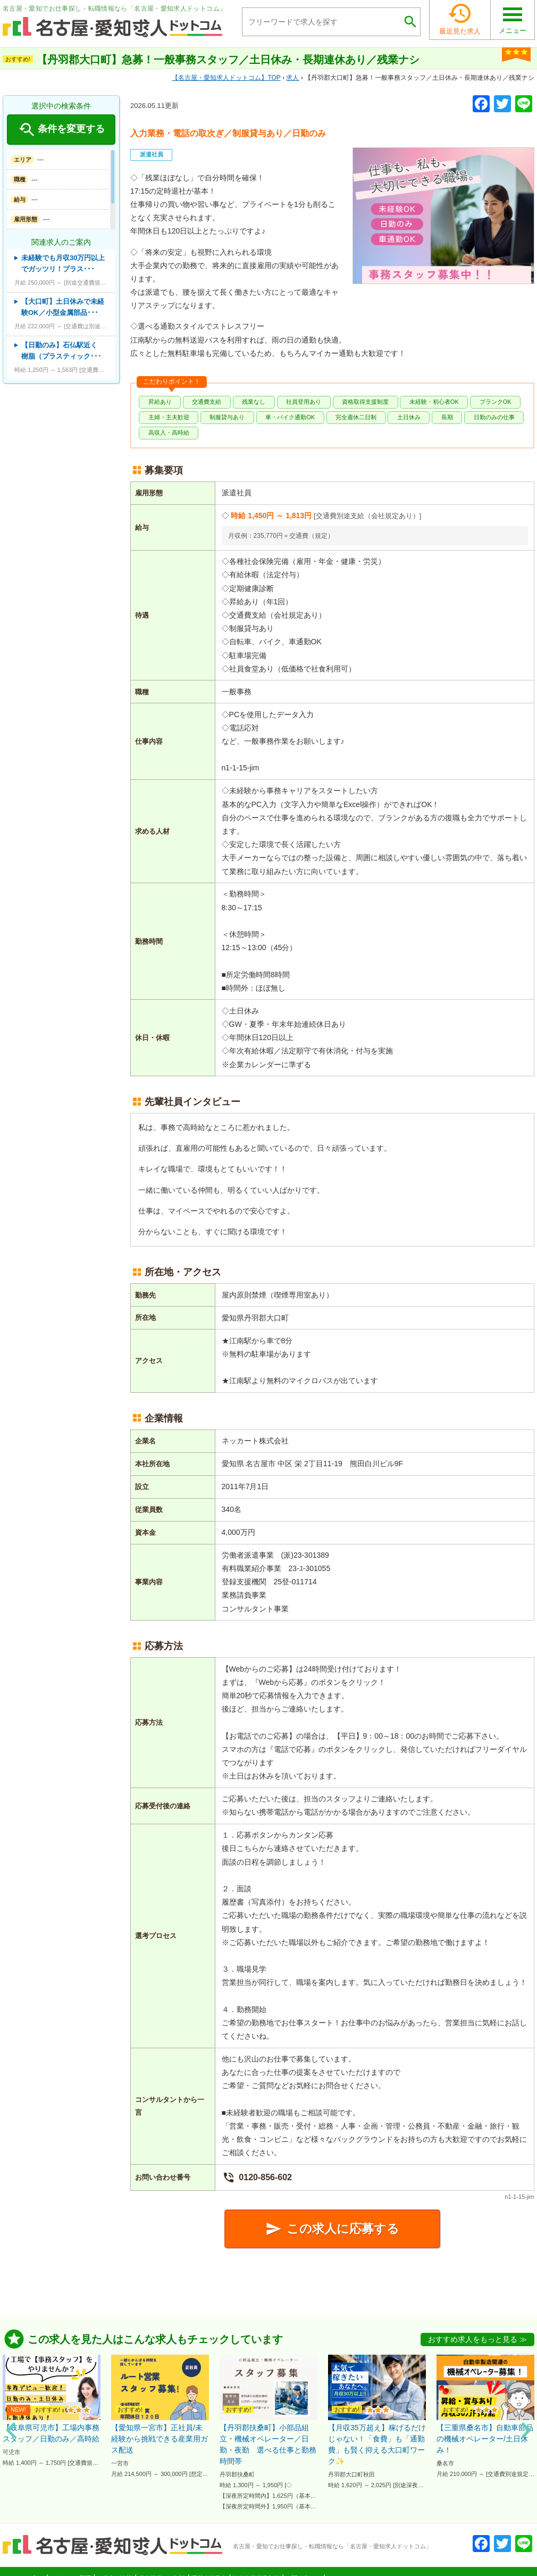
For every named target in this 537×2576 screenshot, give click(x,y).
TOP (226, 77)
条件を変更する (61, 130)
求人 (292, 77)
